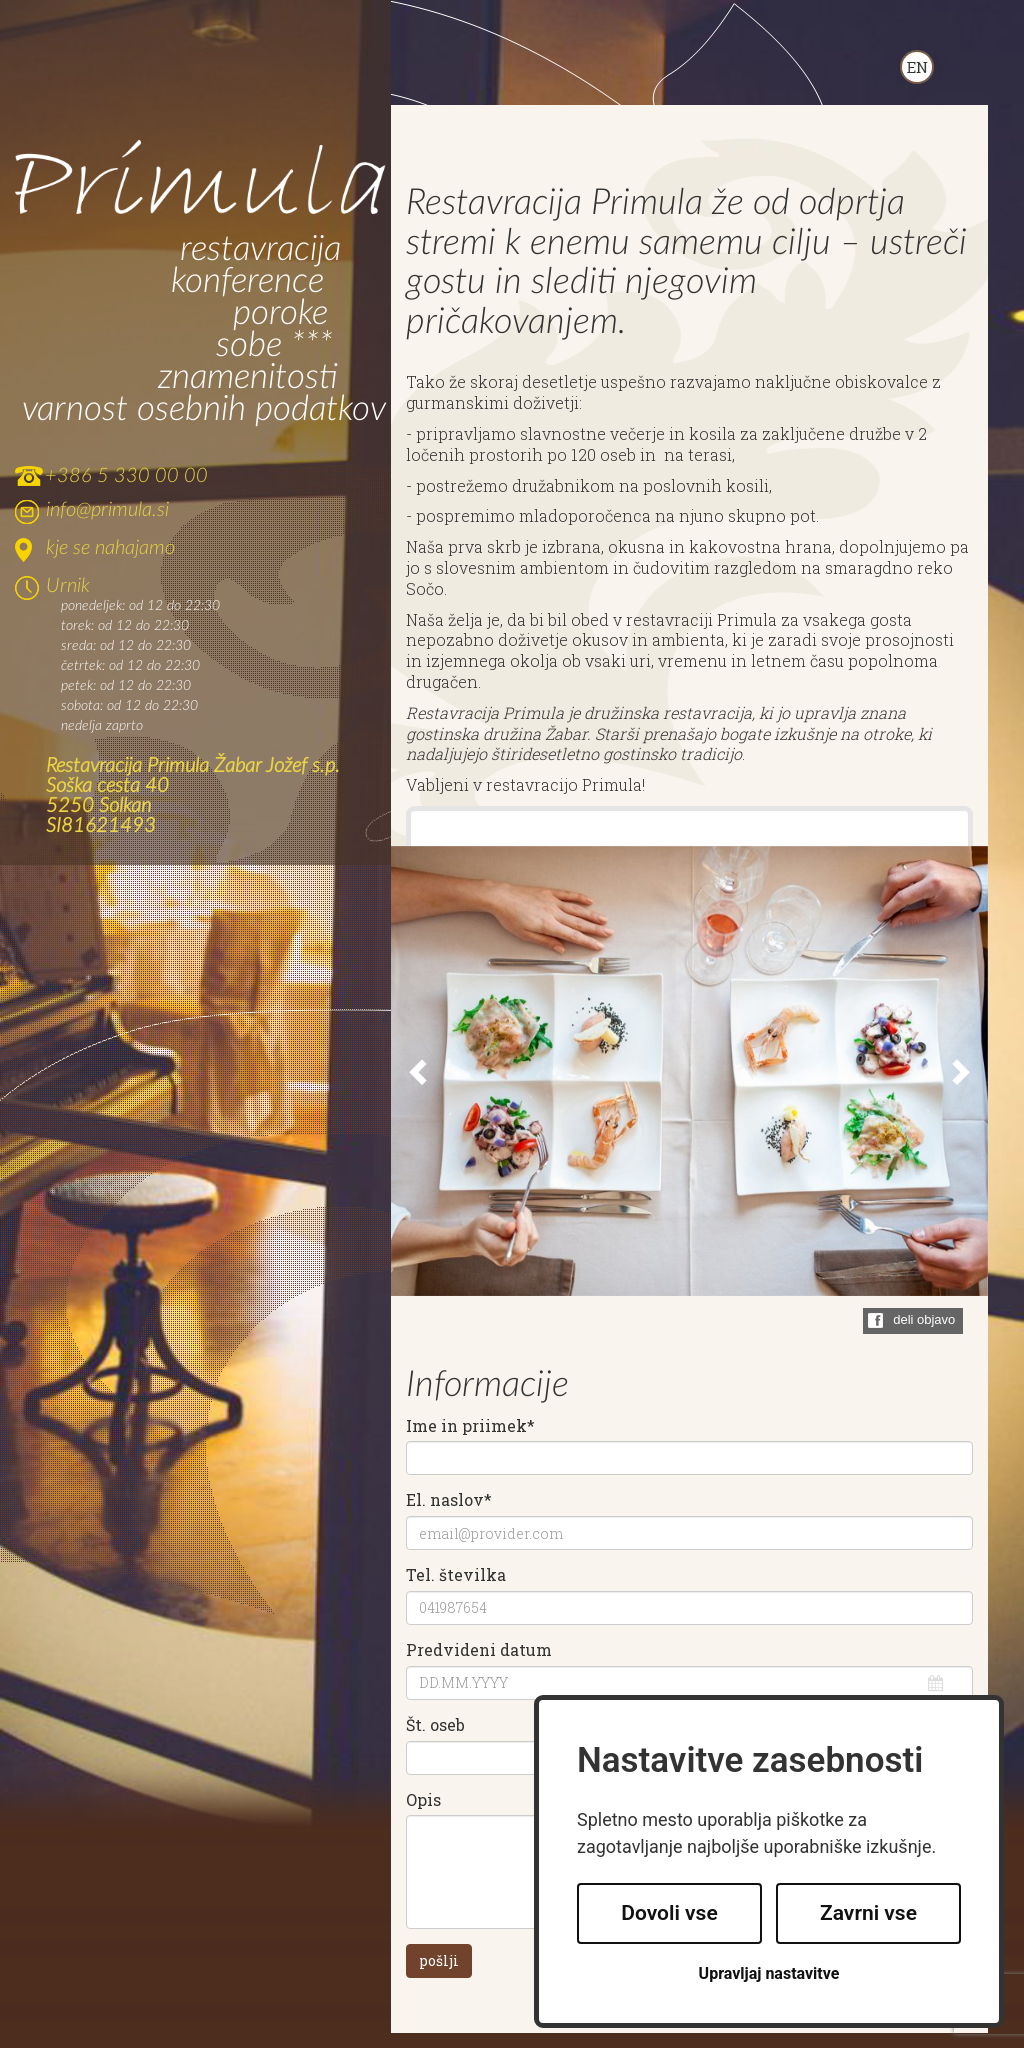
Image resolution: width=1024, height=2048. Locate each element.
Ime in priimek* (470, 1426)
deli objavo (924, 1319)
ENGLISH (917, 67)
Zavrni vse (868, 1913)
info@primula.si (107, 510)
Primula (200, 180)
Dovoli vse (669, 1913)
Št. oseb (435, 1725)
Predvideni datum (479, 1650)
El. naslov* (449, 1500)
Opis (423, 1800)
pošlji (439, 1960)
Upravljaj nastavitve (769, 1973)
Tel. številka (456, 1575)
